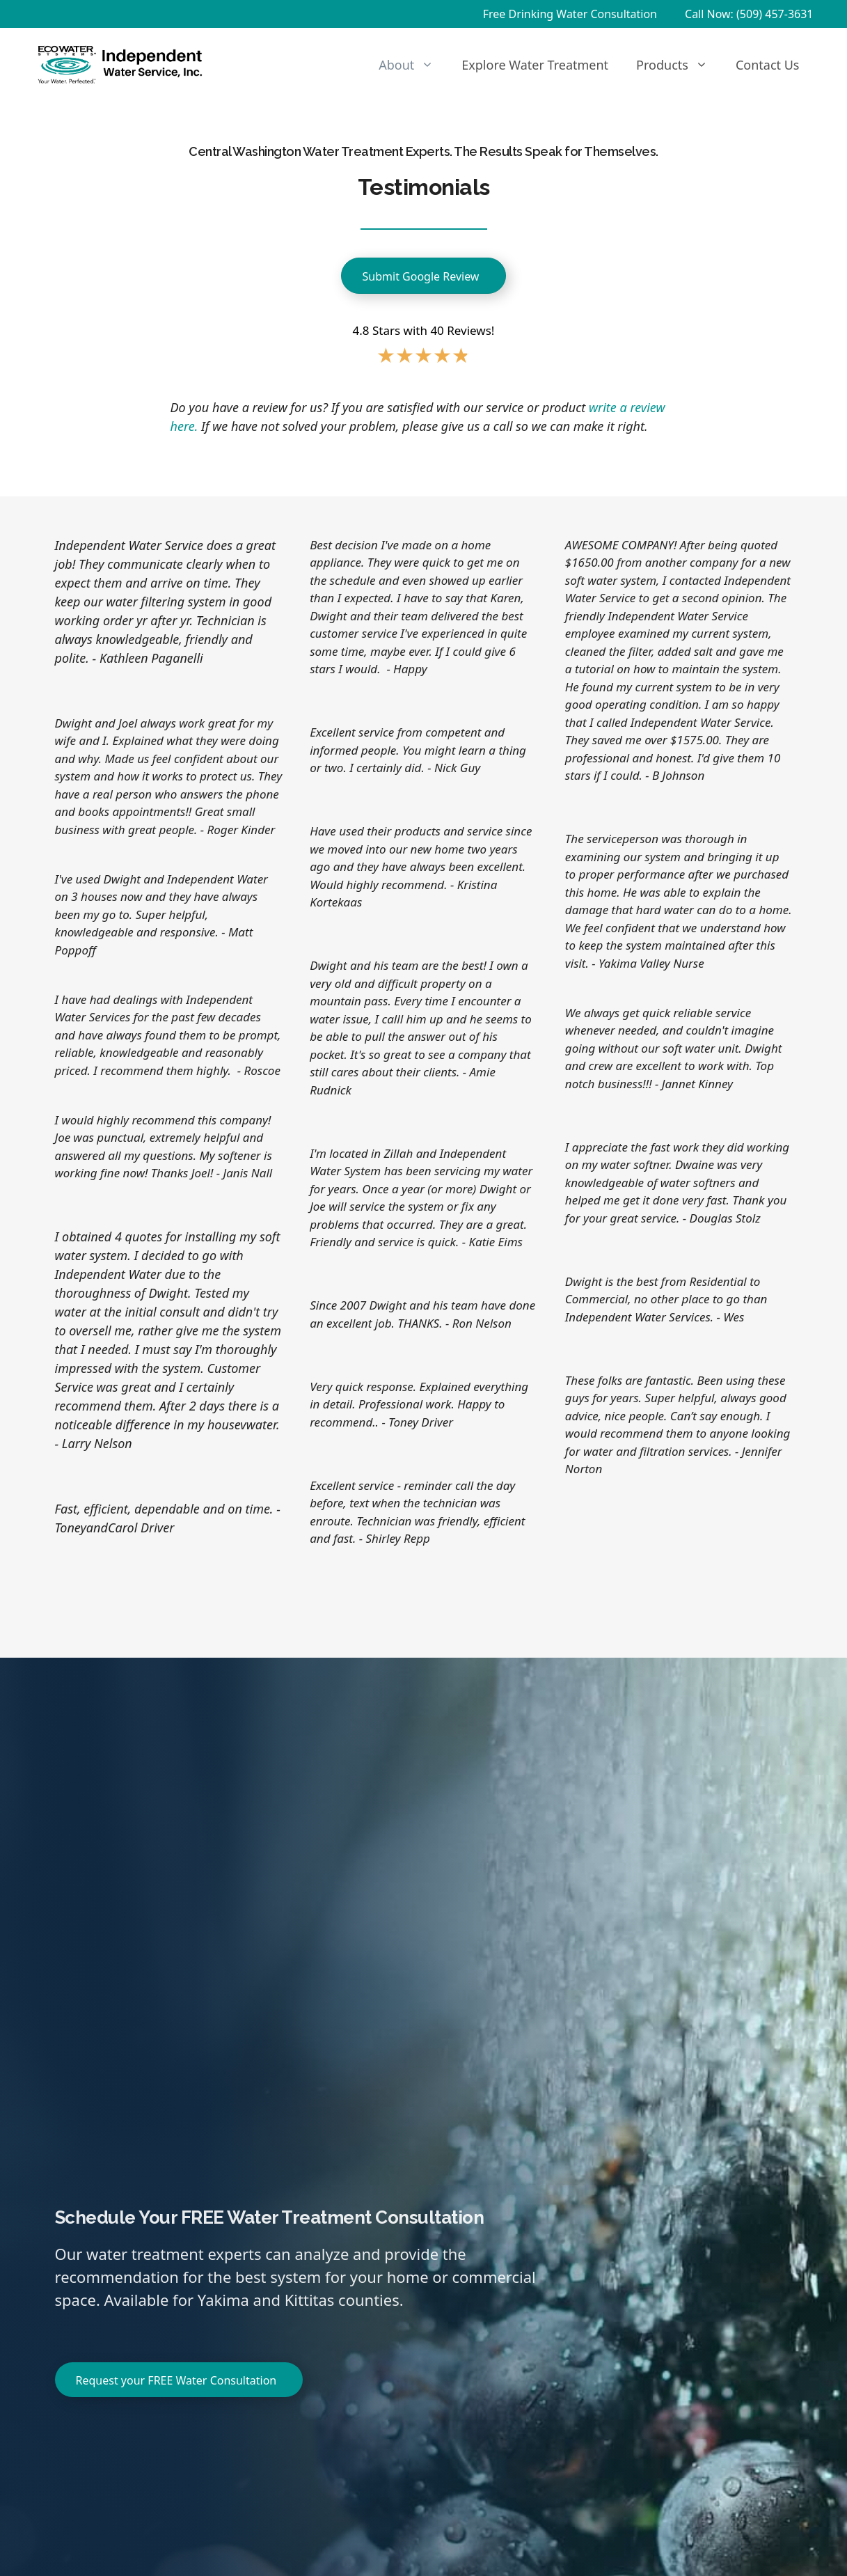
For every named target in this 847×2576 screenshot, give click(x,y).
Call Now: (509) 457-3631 (749, 14)
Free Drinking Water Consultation (570, 14)
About (413, 65)
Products (679, 65)
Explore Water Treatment (534, 64)
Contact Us (768, 64)
